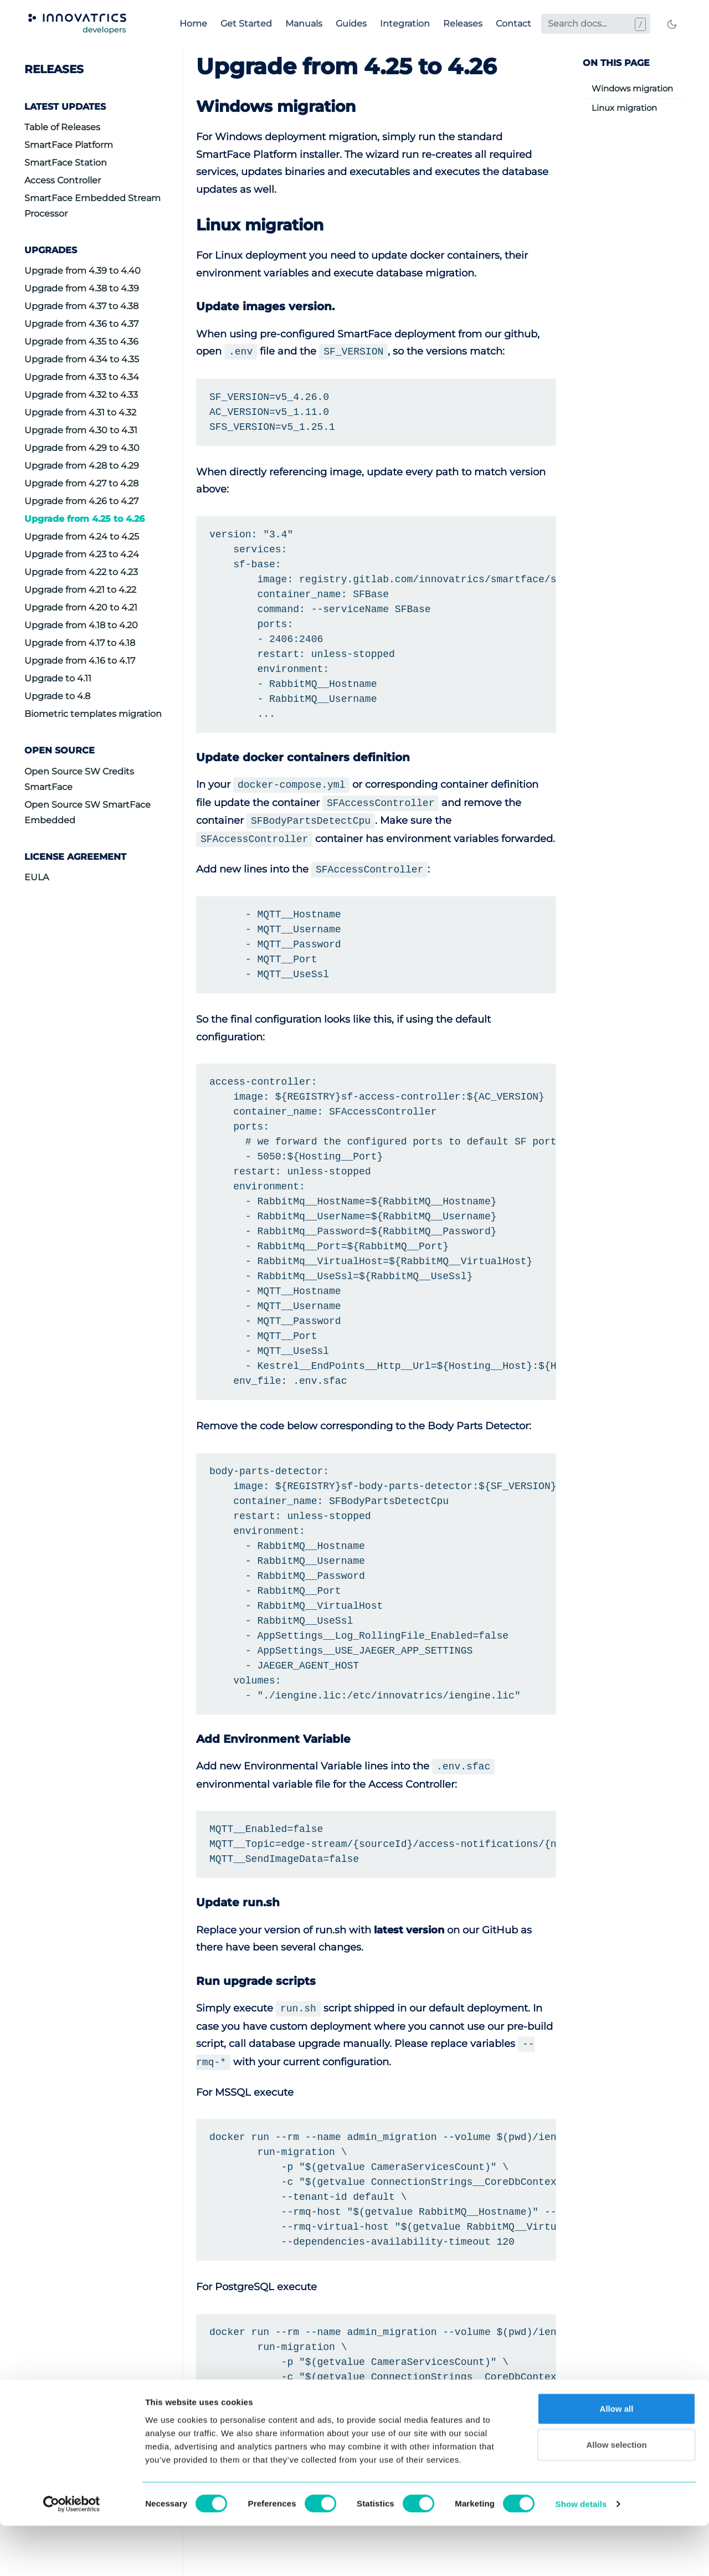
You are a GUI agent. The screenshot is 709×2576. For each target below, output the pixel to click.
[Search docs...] (595, 24)
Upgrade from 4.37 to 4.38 (81, 306)
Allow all (617, 2458)
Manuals (303, 23)
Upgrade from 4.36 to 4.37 (81, 324)
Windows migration (632, 88)
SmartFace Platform (68, 145)
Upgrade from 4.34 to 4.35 (81, 359)
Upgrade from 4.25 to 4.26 (84, 519)
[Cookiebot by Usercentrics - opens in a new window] (71, 2554)
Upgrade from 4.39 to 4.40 (82, 270)
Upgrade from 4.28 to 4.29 (81, 465)
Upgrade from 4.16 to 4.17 (79, 660)
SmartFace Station (65, 162)
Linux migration (624, 107)
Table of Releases (62, 127)
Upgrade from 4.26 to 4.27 (81, 501)
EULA (36, 877)
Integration (405, 23)
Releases (462, 23)
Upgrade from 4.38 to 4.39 (81, 288)
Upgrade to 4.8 (57, 696)
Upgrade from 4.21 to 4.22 (80, 589)
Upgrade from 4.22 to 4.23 (81, 572)
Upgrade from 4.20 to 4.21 (80, 607)
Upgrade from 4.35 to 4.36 (81, 341)
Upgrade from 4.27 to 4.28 (81, 483)
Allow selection (616, 2495)
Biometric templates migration (93, 714)
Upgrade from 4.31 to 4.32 (80, 412)
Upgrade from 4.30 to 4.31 (80, 430)
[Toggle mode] (672, 24)
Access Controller (62, 180)
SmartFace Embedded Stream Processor (92, 206)
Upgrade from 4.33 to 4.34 (81, 377)
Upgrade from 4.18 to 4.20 (81, 625)
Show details (581, 2554)
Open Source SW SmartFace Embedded (87, 812)
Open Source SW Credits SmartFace (79, 779)
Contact (513, 23)
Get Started (246, 23)
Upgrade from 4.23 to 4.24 (81, 554)
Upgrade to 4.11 (57, 678)
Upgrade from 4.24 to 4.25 (81, 536)
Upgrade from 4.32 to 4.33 (81, 394)
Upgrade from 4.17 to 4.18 (79, 643)
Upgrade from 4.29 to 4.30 (82, 448)
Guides (351, 23)
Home (193, 23)
